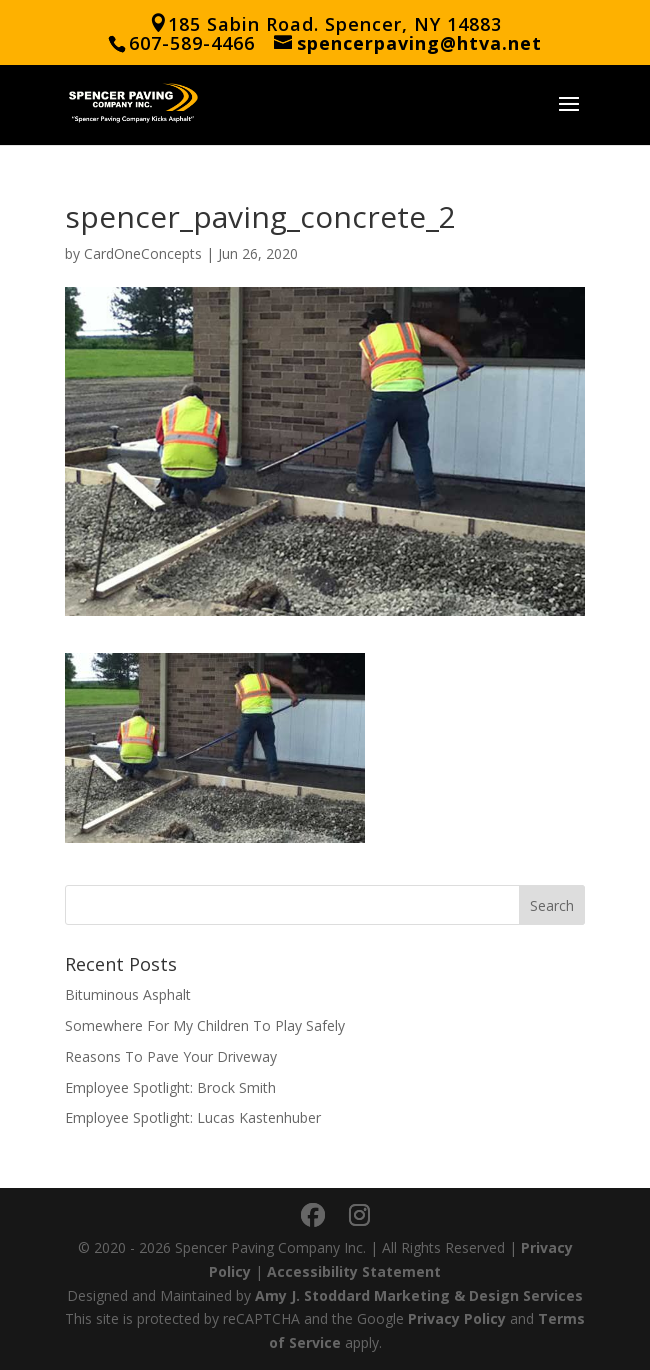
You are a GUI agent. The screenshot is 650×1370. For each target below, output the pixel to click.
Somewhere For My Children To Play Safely (205, 1025)
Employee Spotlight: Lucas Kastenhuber (193, 1117)
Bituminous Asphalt (128, 994)
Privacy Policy (457, 1318)
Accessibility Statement (354, 1271)
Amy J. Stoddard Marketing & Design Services (419, 1295)
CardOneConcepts (143, 253)
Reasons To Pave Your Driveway (171, 1056)
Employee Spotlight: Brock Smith (170, 1087)
